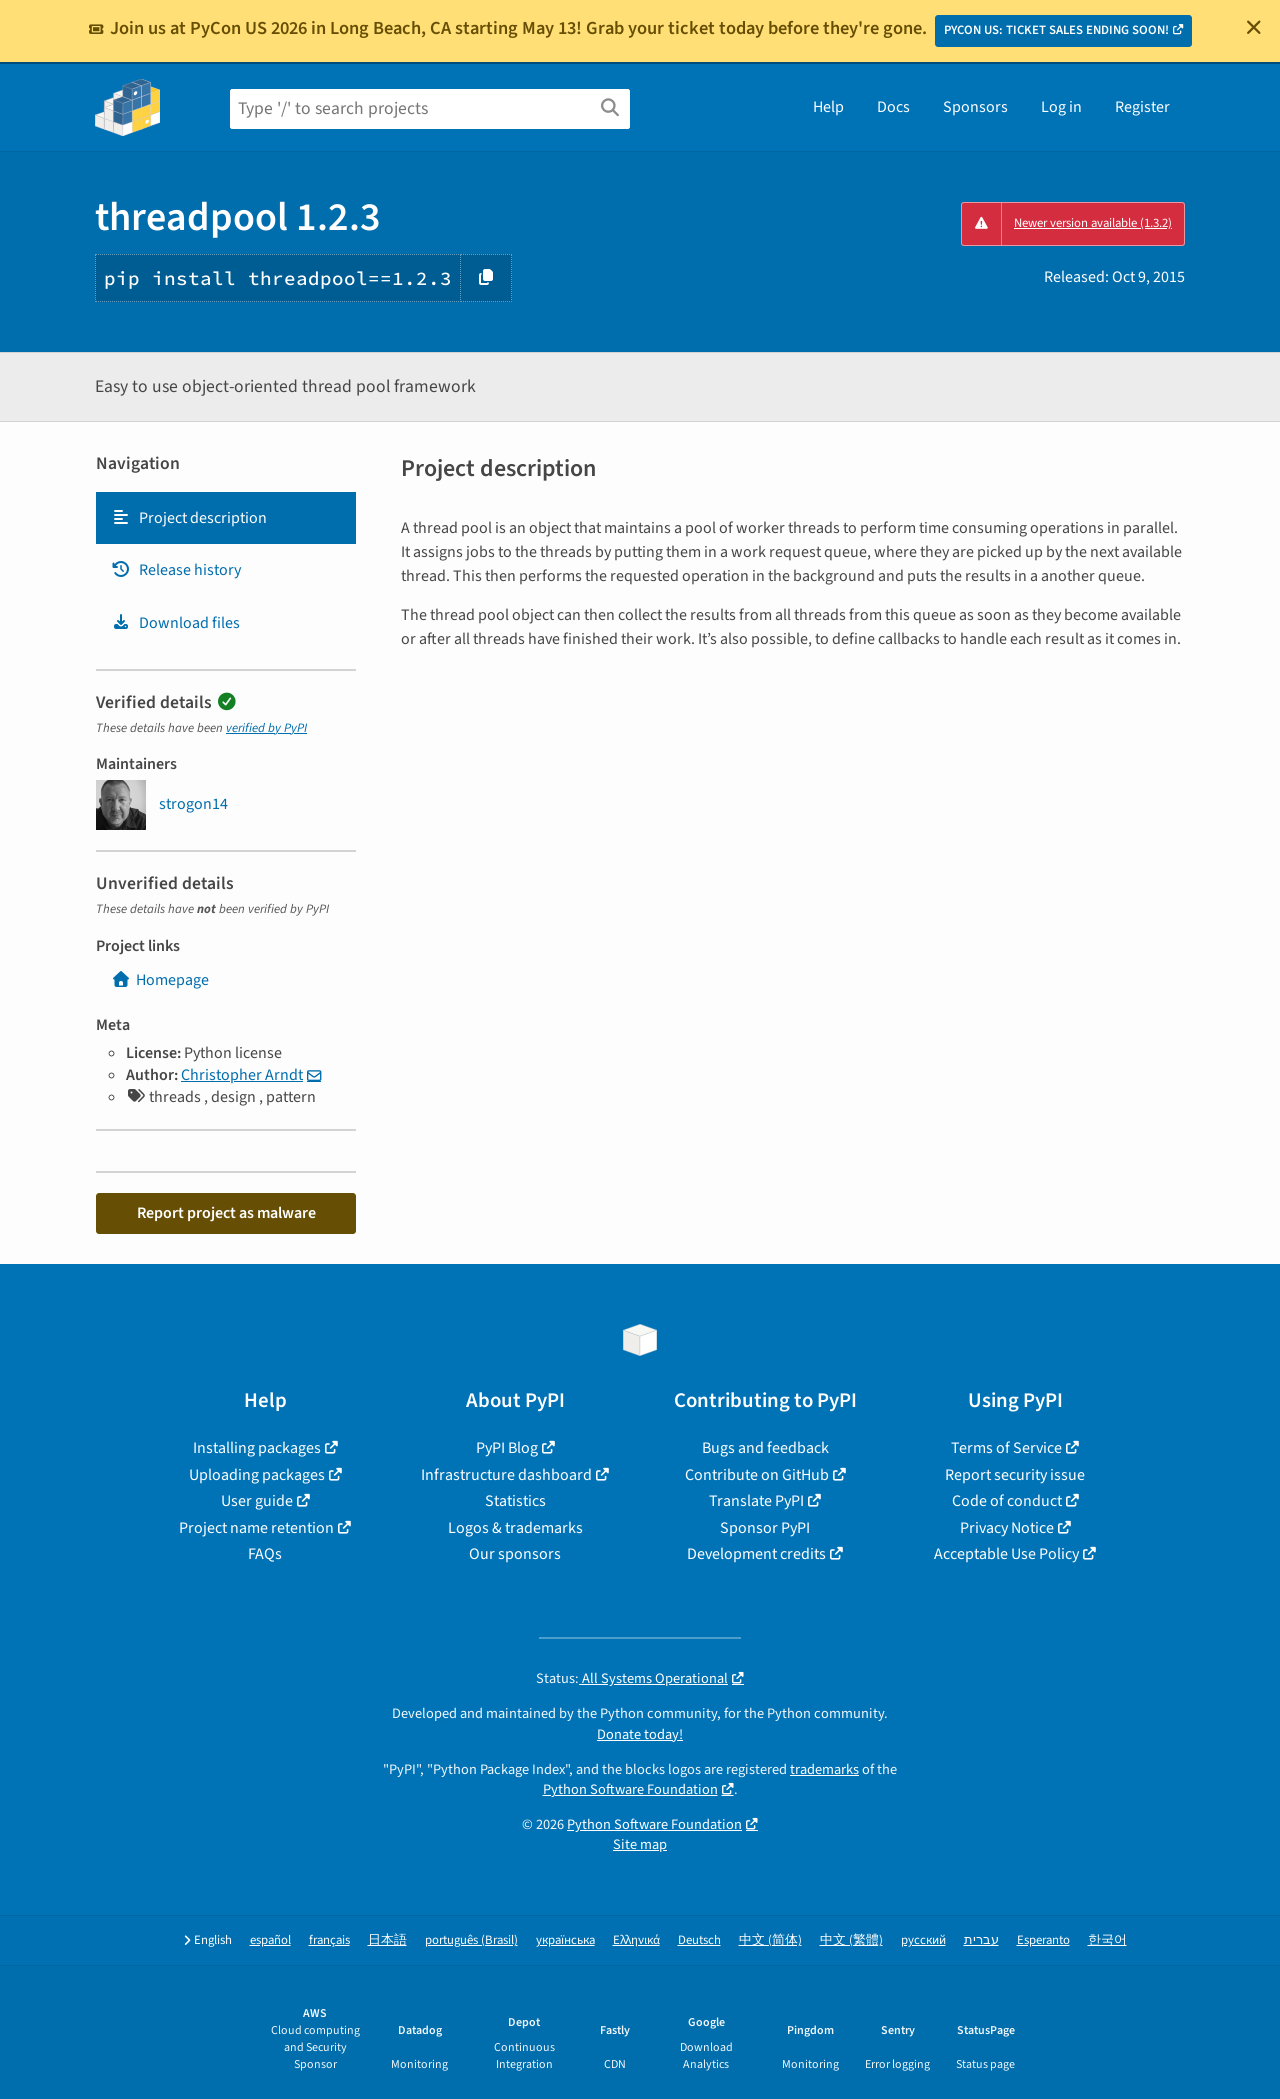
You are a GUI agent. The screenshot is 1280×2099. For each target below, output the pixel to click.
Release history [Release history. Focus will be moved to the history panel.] (176, 570)
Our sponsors (515, 1554)
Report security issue (1015, 1475)
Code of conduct (1007, 1501)
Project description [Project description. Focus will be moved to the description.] (189, 518)
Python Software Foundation (630, 1789)
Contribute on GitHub (757, 1475)
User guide (257, 1501)
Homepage (160, 980)
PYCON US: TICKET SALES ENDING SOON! (1056, 30)
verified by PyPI (266, 728)
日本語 (387, 1940)
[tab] (226, 518)
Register (1142, 107)
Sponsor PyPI (765, 1528)
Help (828, 107)
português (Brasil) (471, 1940)
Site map (640, 1844)
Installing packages (257, 1448)
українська (565, 1940)
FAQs (265, 1554)
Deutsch (699, 1940)
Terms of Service (1006, 1448)
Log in (1061, 107)
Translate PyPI (756, 1501)
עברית (981, 1940)
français (329, 1940)
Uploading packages (257, 1475)
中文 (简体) (770, 1940)
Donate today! (640, 1734)
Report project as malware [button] (226, 1213)
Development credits (756, 1554)
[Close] (1254, 27)
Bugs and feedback (765, 1448)
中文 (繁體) (851, 1940)
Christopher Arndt (242, 1075)
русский (923, 1940)
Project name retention (256, 1528)
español (270, 1940)
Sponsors (975, 107)
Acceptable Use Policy (1006, 1554)
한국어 (1107, 1940)
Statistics (515, 1501)
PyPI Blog (507, 1448)
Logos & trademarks (515, 1528)
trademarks (824, 1769)
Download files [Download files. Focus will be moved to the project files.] (175, 623)
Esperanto (1043, 1940)
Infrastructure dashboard (506, 1475)
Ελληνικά (636, 1940)
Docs (893, 107)
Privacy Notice (1007, 1528)
